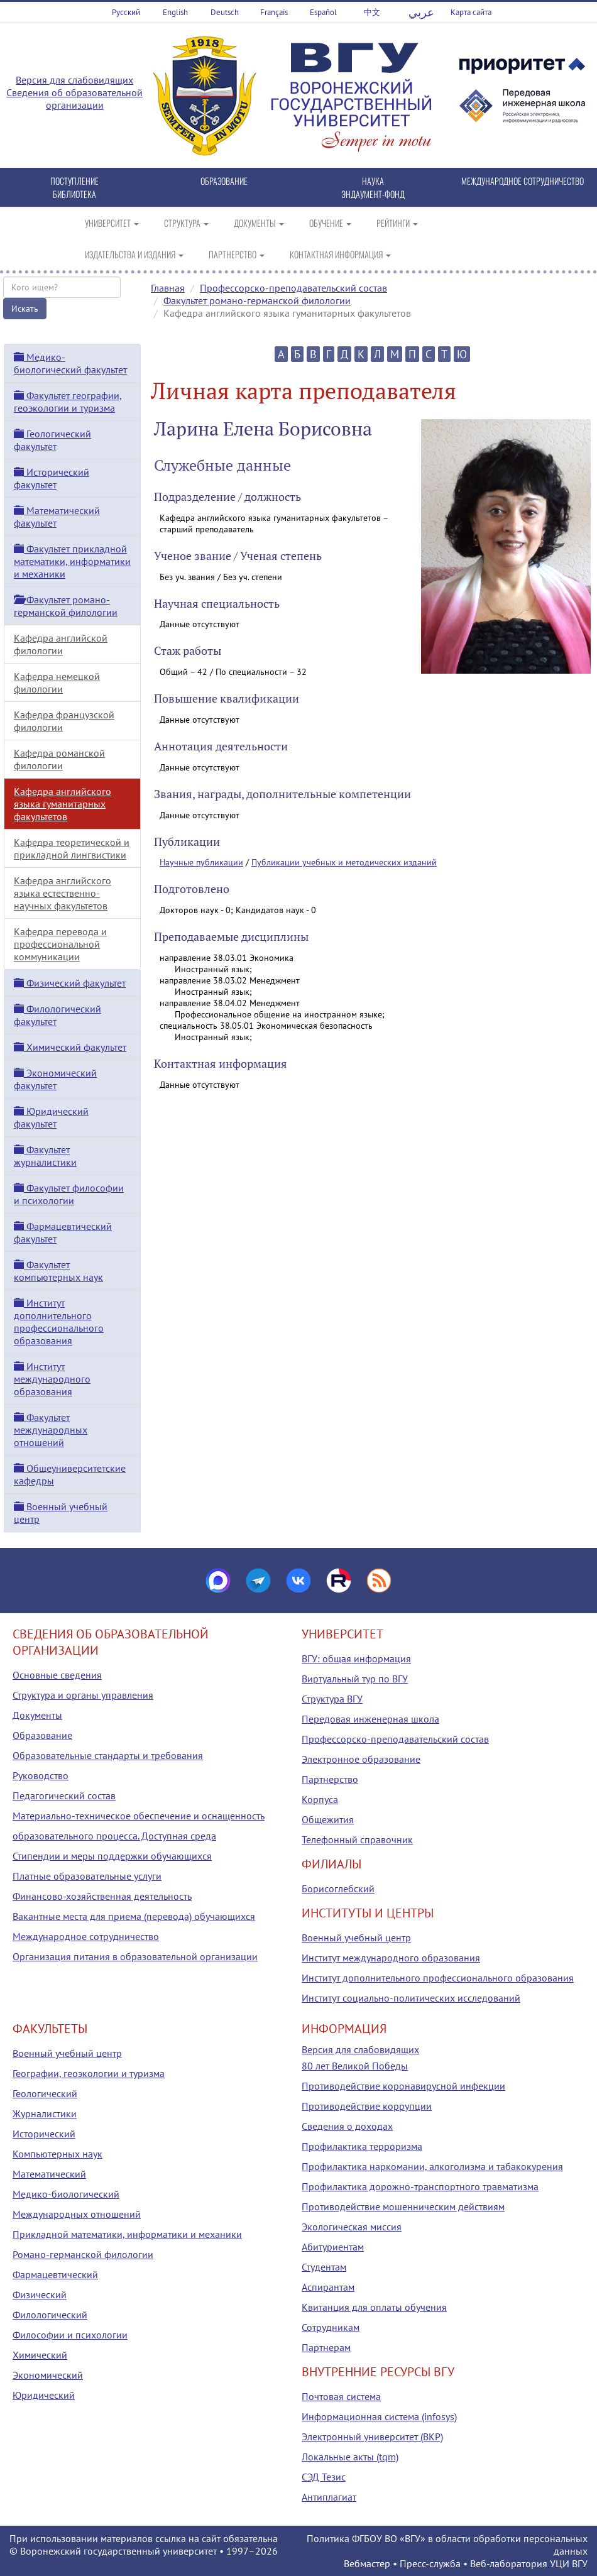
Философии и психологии (70, 2334)
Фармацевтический (55, 2274)
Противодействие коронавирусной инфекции (403, 2086)
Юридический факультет (51, 1117)
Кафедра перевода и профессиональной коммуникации (60, 944)
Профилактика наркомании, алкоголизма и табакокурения (432, 2166)
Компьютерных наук (57, 2153)
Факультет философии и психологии (69, 1194)
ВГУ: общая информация (356, 1658)
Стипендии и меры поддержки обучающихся (112, 1856)
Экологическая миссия (352, 2226)
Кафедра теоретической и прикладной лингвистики (71, 848)
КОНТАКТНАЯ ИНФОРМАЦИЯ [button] (340, 254)
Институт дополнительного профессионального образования (59, 1321)
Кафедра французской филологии (64, 720)
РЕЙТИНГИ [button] (397, 222)
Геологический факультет (52, 439)
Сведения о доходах (347, 2126)
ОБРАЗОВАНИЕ (224, 180)
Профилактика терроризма (362, 2146)
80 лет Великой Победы (355, 2065)
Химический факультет (70, 1047)
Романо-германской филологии (83, 2254)
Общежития (328, 1819)
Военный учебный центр (356, 1937)
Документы (37, 1715)
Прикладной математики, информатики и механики (127, 2234)
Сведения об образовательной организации (74, 98)
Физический (40, 2294)
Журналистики (45, 2113)
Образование (42, 1735)
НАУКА (373, 180)
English (175, 12)
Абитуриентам (333, 2246)
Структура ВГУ (332, 1698)
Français (274, 12)
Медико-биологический (66, 2194)
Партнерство (330, 1779)
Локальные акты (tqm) (350, 2456)
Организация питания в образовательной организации (135, 1956)
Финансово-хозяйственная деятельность (102, 1896)
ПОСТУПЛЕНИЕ (74, 180)
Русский (126, 12)
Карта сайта (471, 12)
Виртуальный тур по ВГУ (355, 1678)
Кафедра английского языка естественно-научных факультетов (62, 893)
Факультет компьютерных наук (58, 1270)
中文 (372, 12)
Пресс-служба (430, 2563)
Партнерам (326, 2347)
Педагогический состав (64, 1795)
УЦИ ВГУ (569, 2563)
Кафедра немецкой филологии (57, 682)
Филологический (50, 2314)
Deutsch (225, 12)
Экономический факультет (55, 1079)
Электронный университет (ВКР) (372, 2436)
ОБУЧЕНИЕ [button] (330, 222)
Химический (40, 2355)
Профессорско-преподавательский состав (293, 288)
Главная (168, 288)
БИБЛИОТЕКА (74, 193)
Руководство (40, 1775)
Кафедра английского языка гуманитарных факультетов (62, 804)
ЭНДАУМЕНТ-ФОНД (373, 193)
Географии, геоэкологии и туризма (89, 2073)
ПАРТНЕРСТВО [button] (237, 254)
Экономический (48, 2375)
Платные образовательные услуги (87, 1876)
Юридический (44, 2395)
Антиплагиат (329, 2497)
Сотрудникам (330, 2327)
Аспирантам (328, 2287)
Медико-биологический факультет (70, 363)
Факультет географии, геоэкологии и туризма (68, 401)
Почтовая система (341, 2396)
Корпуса (320, 1799)
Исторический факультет (51, 478)
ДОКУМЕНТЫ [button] (259, 222)
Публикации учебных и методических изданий (344, 862)
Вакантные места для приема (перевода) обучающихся (134, 1916)
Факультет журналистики (45, 1155)
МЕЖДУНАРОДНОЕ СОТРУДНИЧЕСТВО (522, 180)
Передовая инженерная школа (370, 1719)
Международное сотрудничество (86, 1936)
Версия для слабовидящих (74, 80)
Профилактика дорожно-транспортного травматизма (420, 2186)
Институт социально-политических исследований (411, 1998)
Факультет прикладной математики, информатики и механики (72, 561)
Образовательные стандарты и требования (108, 1755)
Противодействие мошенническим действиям (403, 2206)
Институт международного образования (52, 1379)
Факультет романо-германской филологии (257, 300)
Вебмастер (367, 2563)
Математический (49, 2174)
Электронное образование (361, 1759)
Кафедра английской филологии (60, 644)
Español (323, 12)
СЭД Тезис (324, 2476)
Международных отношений (77, 2214)
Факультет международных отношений (50, 1430)
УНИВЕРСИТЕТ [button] (112, 222)
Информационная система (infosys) (379, 2416)
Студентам (324, 2267)
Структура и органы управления (83, 1695)
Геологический (45, 2093)
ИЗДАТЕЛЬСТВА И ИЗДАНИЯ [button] (134, 254)
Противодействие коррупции (367, 2106)
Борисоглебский (338, 1888)
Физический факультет (70, 983)
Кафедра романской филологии (59, 759)
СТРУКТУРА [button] (186, 222)
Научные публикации (201, 862)
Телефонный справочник (357, 1839)
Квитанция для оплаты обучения (374, 2307)
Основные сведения (57, 1675)
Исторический (44, 2133)
